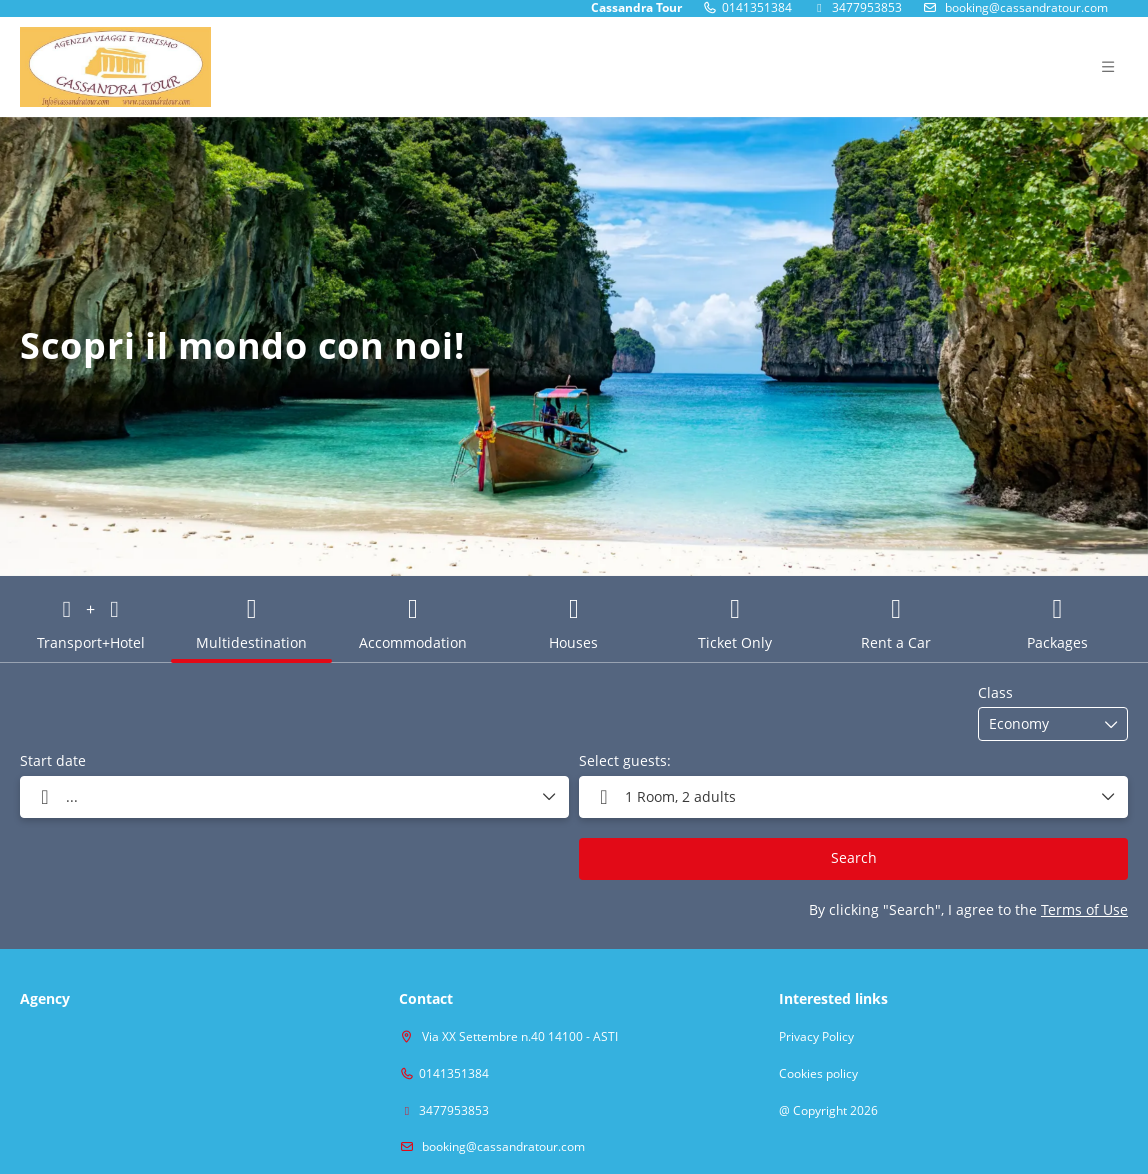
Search (854, 857)
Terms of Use (1084, 909)
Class (995, 692)
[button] (853, 797)
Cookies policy (818, 1074)
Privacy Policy (816, 1037)
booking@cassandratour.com (502, 1146)
